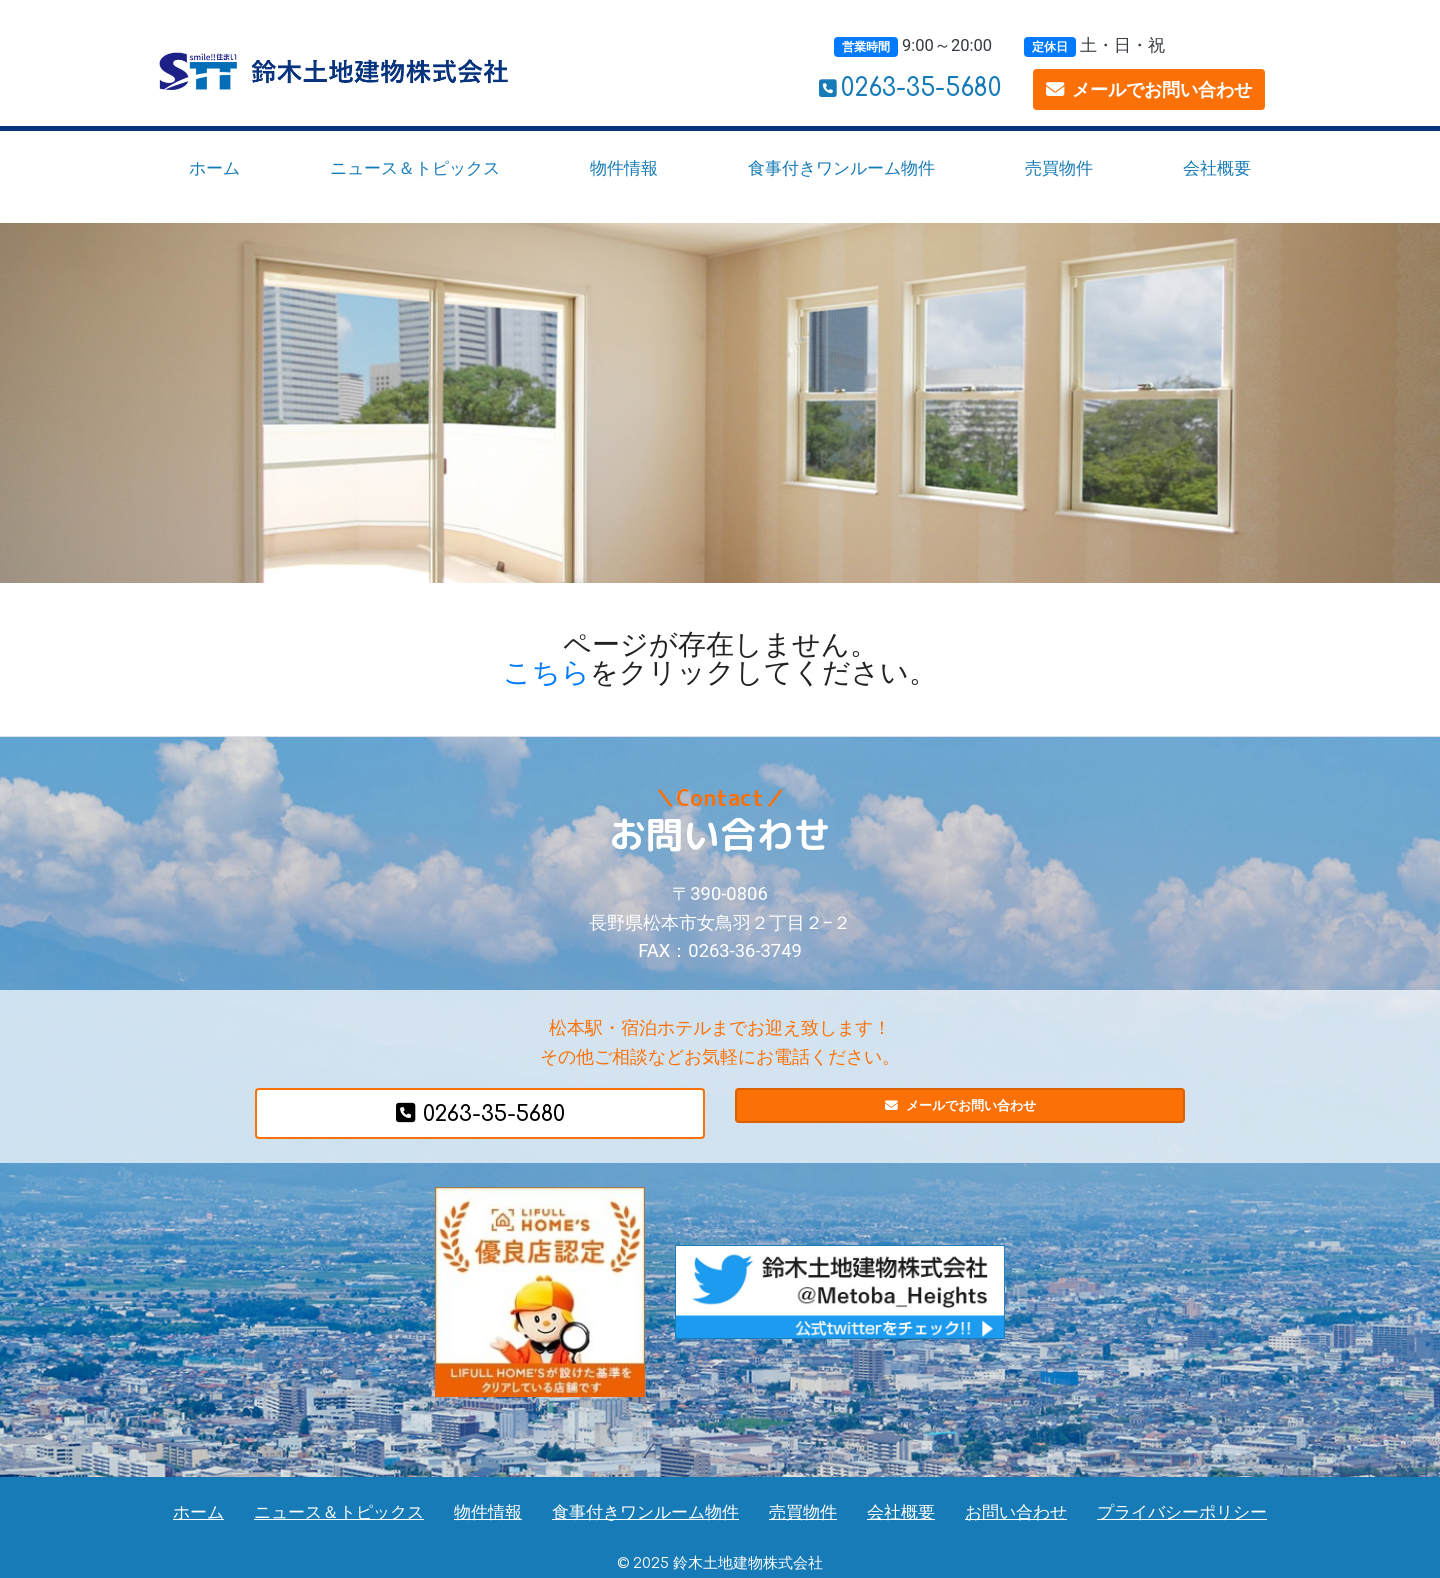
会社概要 (1217, 168)
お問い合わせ (1016, 1512)
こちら (546, 672)
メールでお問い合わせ (1149, 89)
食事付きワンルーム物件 (841, 168)
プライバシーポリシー (1182, 1512)
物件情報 (624, 168)
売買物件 (1059, 168)
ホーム (214, 168)
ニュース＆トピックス (415, 168)
